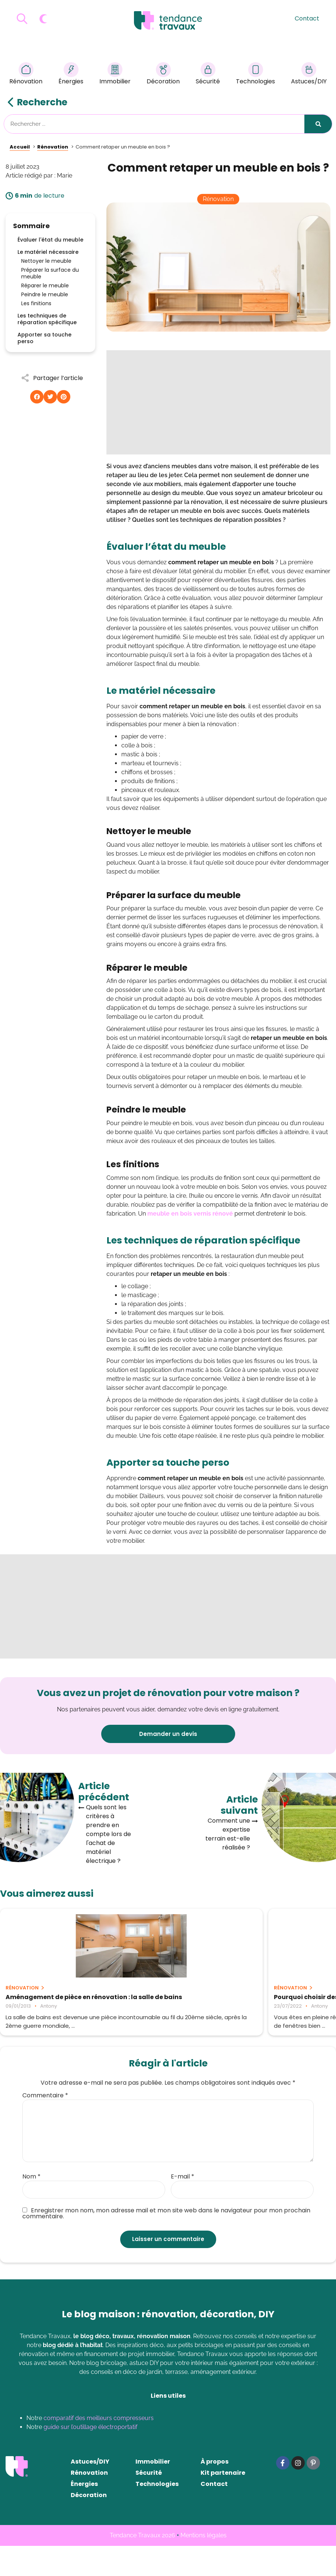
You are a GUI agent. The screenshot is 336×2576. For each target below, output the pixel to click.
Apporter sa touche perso (44, 338)
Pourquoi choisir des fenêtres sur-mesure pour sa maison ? (165, 2000)
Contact (307, 18)
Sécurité (208, 74)
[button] (37, 396)
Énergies (70, 74)
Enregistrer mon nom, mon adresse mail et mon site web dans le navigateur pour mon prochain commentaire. (166, 2244)
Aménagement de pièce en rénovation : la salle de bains (51, 2000)
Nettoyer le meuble (46, 261)
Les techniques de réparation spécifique (47, 319)
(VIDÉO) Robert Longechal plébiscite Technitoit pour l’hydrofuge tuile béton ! (274, 2004)
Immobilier (115, 74)
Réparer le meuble (45, 285)
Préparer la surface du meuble (50, 273)
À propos (214, 2491)
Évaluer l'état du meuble (50, 239)
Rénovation (25, 74)
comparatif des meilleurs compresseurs (99, 2448)
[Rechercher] (318, 124)
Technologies (255, 74)
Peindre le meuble (44, 294)
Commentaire (45, 2126)
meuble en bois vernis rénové (190, 1213)
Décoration (163, 74)
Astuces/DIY (309, 74)
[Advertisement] (218, 402)
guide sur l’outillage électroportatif (90, 2457)
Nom (31, 2207)
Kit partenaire (223, 2503)
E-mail (182, 2207)
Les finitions (36, 303)
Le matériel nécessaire (48, 252)
